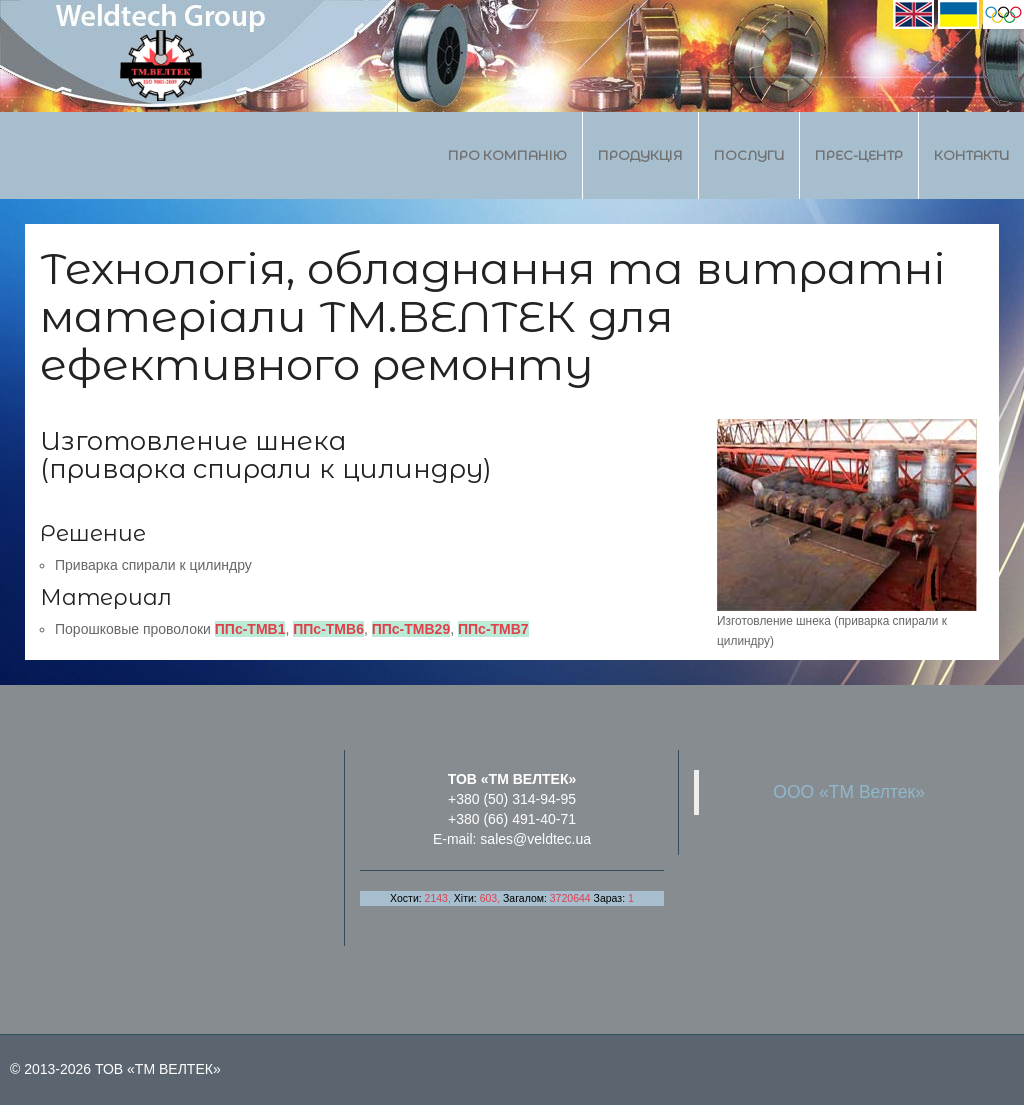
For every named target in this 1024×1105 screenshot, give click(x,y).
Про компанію (507, 155)
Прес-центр (859, 155)
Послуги (749, 155)
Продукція (640, 155)
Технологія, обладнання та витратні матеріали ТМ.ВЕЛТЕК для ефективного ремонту (493, 316)
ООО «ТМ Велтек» (849, 792)
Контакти (971, 155)
